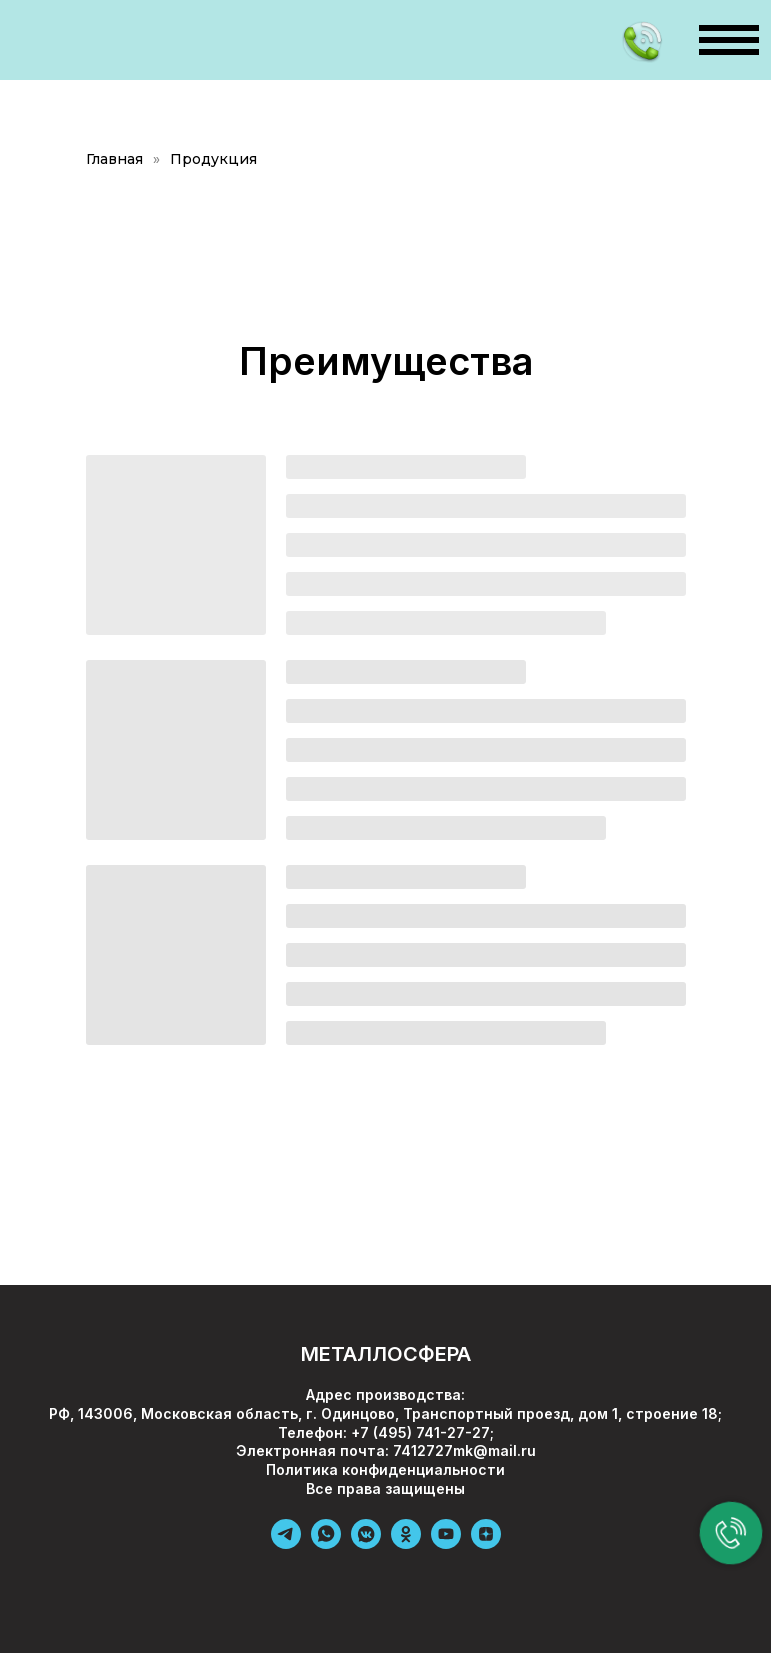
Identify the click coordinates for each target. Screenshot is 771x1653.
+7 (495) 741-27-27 (420, 1432)
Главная (114, 159)
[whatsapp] (326, 1543)
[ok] (406, 1543)
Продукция (213, 159)
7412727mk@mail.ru (464, 1450)
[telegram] (286, 1543)
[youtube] (446, 1543)
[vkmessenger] (366, 1543)
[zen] (486, 1543)
